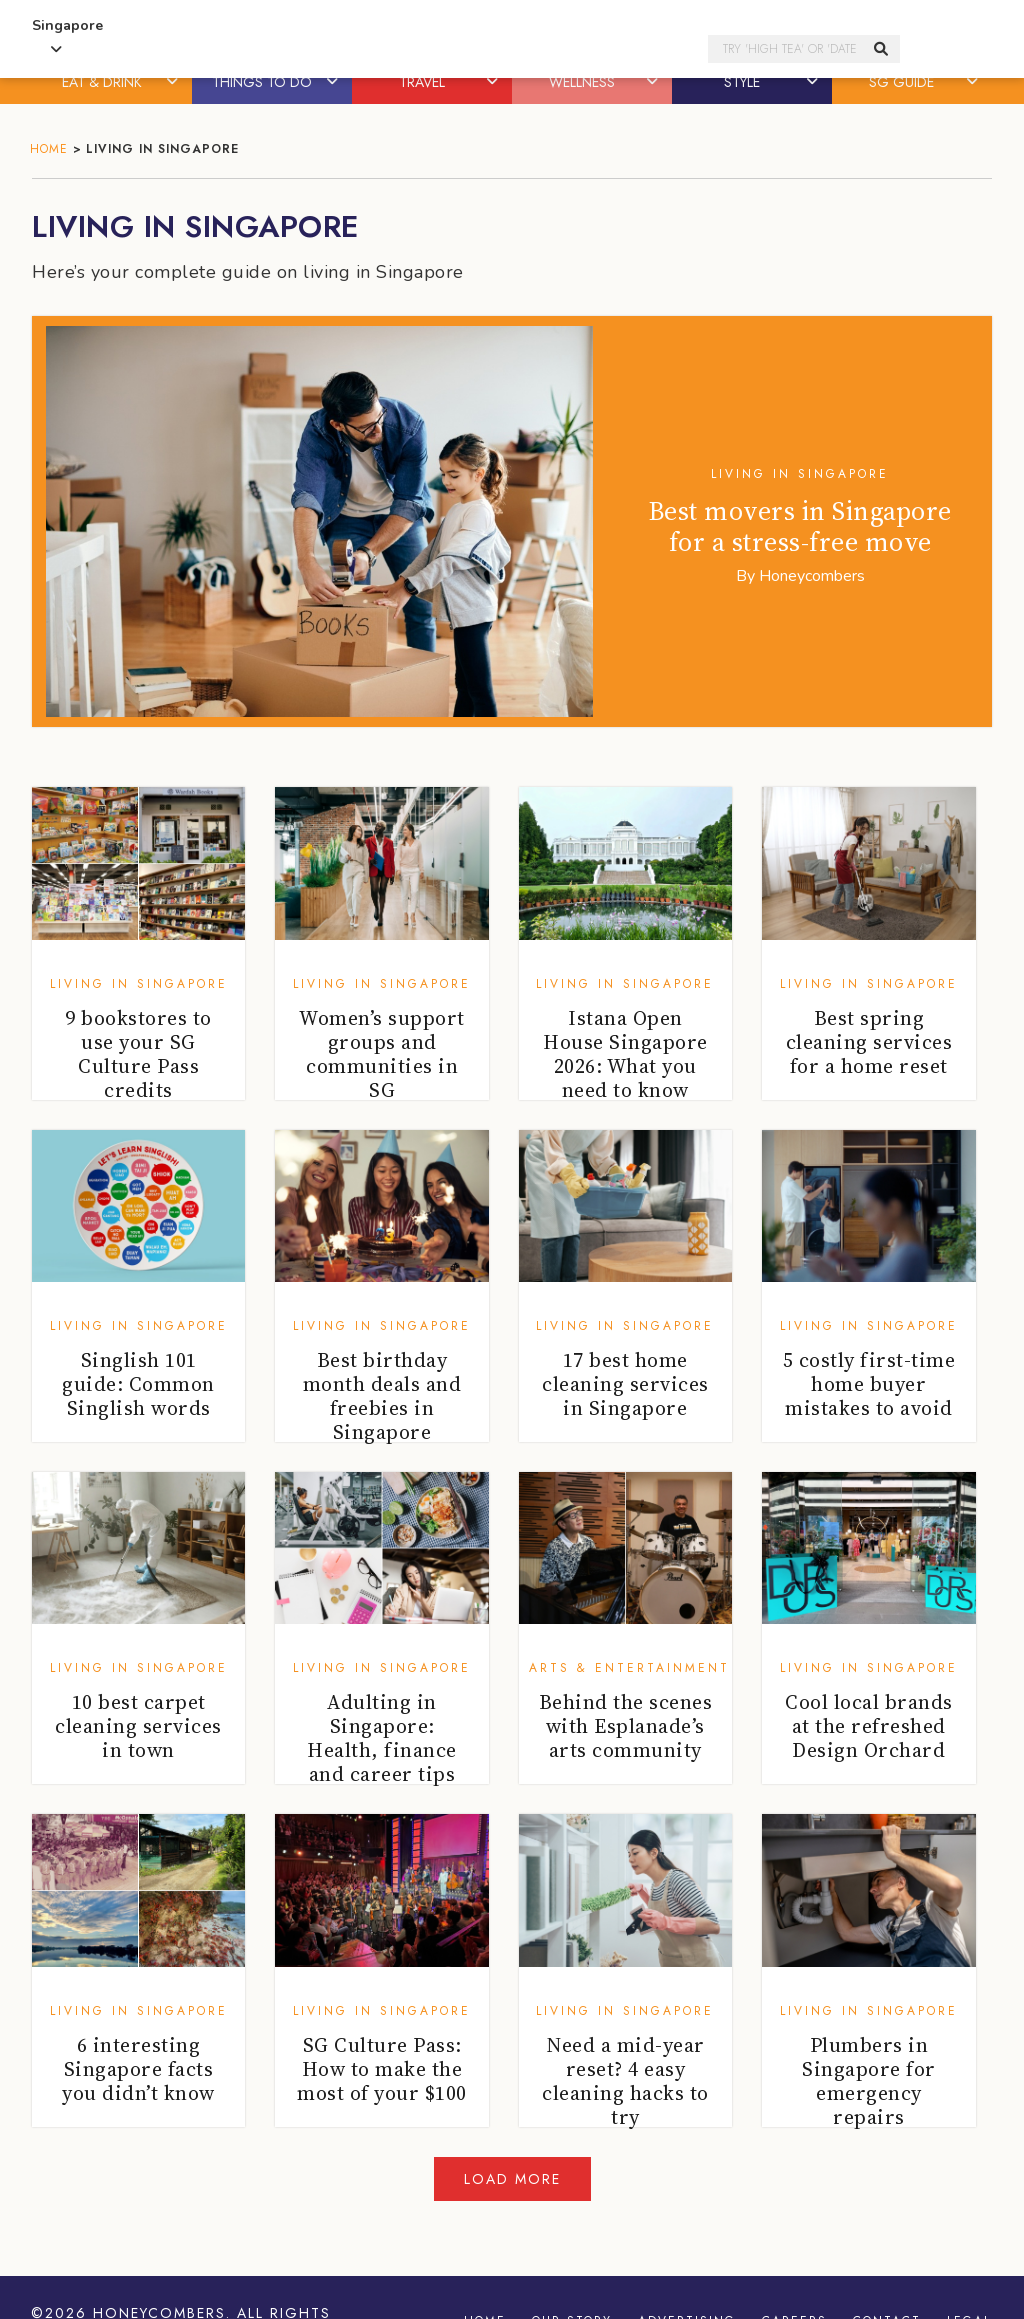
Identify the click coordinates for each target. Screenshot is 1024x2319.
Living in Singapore (800, 474)
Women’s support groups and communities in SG (382, 1054)
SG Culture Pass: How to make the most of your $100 (382, 2069)
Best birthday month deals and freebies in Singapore (382, 1396)
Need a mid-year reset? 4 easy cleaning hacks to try (625, 2081)
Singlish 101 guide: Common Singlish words (138, 1384)
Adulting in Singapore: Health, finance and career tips (382, 1738)
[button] (174, 82)
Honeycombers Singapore (420, 49)
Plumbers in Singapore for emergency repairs (869, 2081)
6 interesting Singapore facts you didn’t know (138, 2069)
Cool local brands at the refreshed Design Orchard (869, 1726)
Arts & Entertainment (629, 1668)
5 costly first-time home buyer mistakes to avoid (869, 1384)
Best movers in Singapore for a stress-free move (800, 526)
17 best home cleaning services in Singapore (625, 1384)
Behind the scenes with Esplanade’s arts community (626, 1726)
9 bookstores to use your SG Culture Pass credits (138, 1054)
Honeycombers (812, 576)
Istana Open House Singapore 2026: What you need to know (625, 1054)
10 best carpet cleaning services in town (138, 1726)
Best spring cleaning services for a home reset (869, 1042)
